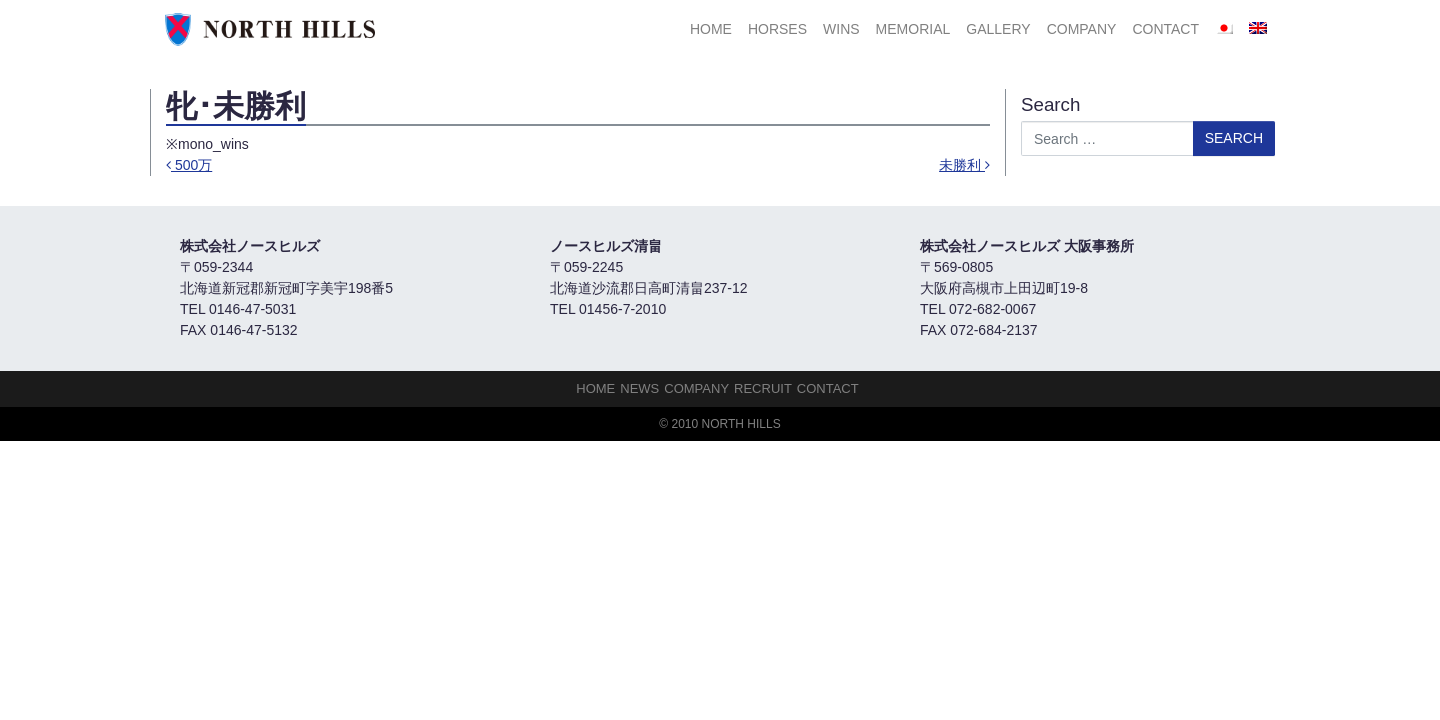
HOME (711, 29)
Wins (841, 29)
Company (1082, 29)
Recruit (763, 388)
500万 (189, 165)
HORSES (777, 29)
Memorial (913, 29)
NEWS (639, 388)
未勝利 (964, 165)
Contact (1165, 29)
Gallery (998, 29)
